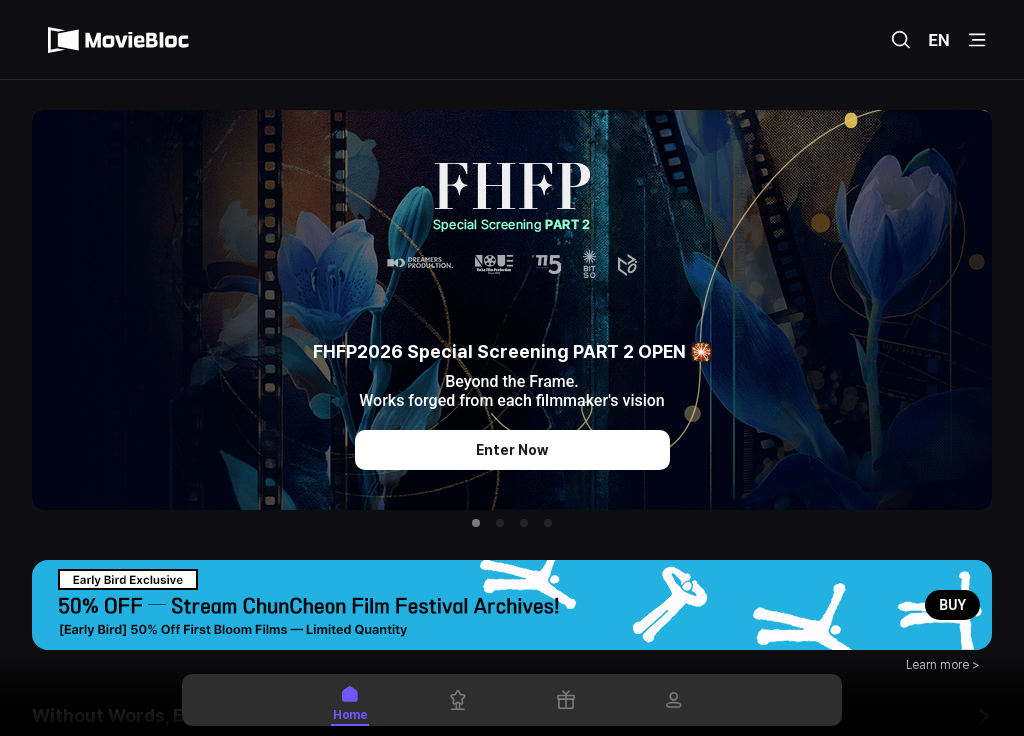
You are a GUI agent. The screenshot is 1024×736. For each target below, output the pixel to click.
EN (939, 40)
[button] (476, 523)
